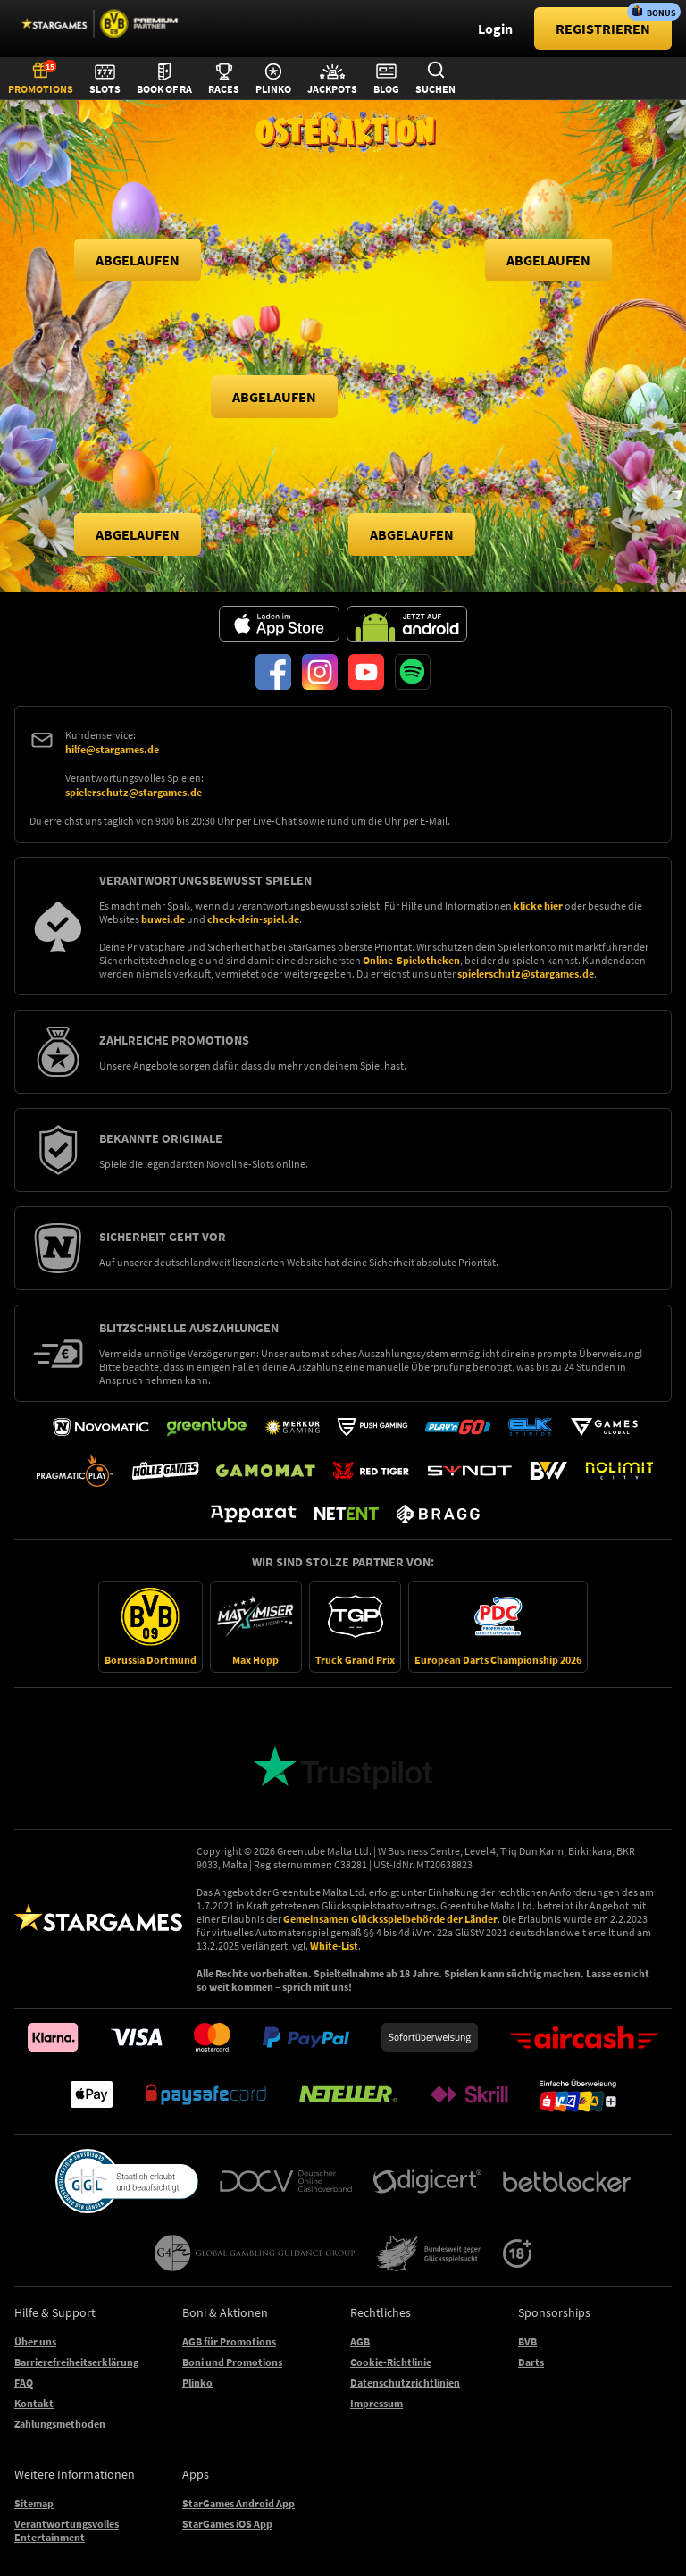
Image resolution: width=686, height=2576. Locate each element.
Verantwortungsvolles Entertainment (66, 2530)
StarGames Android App (238, 2503)
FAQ (23, 2382)
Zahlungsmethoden (59, 2423)
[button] (137, 260)
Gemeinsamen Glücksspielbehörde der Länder (390, 1919)
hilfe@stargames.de (112, 749)
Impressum (376, 2403)
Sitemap (34, 2503)
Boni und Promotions (232, 2362)
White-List (334, 1945)
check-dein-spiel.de (253, 919)
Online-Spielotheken (411, 960)
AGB (360, 2341)
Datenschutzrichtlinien (405, 2382)
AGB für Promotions (229, 2341)
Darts (531, 2362)
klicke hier (538, 905)
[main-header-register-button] (603, 28)
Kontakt (34, 2403)
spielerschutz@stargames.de (133, 792)
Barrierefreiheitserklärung (76, 2362)
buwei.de (163, 919)
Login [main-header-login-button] (495, 29)
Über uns (35, 2341)
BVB (527, 2341)
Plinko (197, 2382)
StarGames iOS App (227, 2523)
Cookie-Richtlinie (390, 2362)
